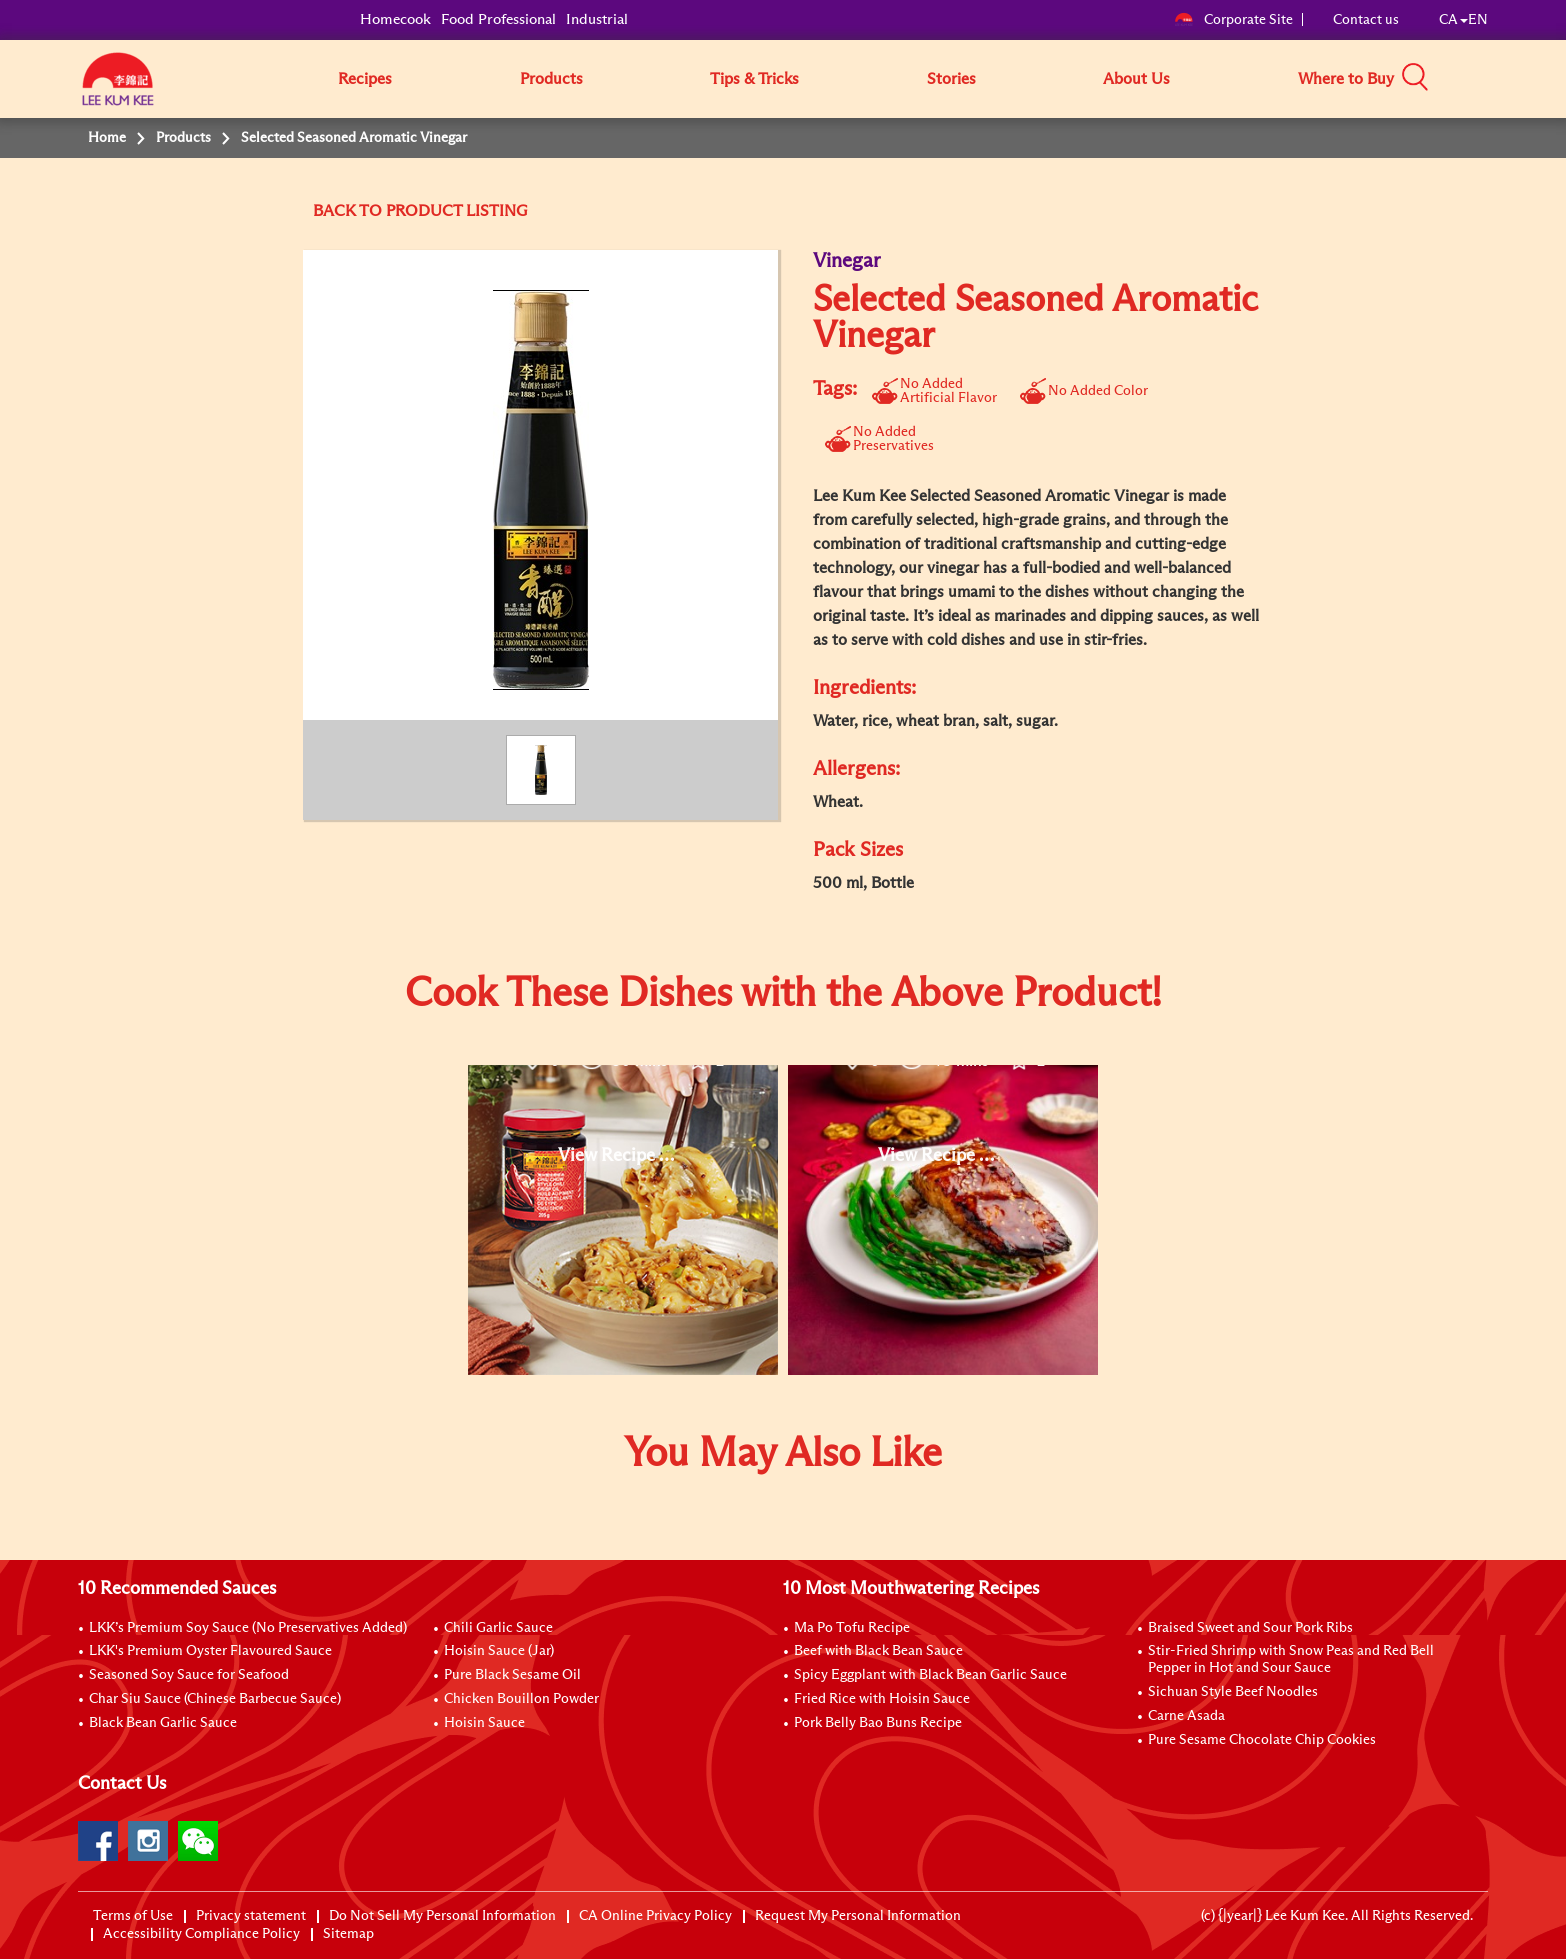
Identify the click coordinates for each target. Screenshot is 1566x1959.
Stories (951, 79)
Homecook (395, 19)
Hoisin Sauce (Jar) (499, 1651)
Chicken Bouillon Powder (521, 1699)
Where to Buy (1346, 79)
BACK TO (349, 211)
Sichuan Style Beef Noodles (1233, 1692)
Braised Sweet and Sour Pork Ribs (1250, 1628)
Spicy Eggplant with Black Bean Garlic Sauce (930, 1675)
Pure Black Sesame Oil (512, 1675)
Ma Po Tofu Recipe (852, 1628)
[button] (1495, 78)
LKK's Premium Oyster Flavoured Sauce (210, 1651)
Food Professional (498, 19)
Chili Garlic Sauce (498, 1628)
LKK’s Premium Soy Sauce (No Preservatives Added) (248, 1628)
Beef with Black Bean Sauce (878, 1651)
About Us (1136, 79)
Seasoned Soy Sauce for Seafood (189, 1675)
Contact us (1366, 20)
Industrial (597, 19)
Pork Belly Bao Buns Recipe (878, 1723)
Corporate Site (1233, 20)
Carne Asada (1186, 1716)
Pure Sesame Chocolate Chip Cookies (1262, 1740)
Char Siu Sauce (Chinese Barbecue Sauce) (215, 1699)
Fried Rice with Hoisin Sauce (882, 1699)
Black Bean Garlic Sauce (163, 1723)
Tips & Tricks (754, 79)
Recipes (365, 79)
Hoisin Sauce (484, 1723)
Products (551, 79)
